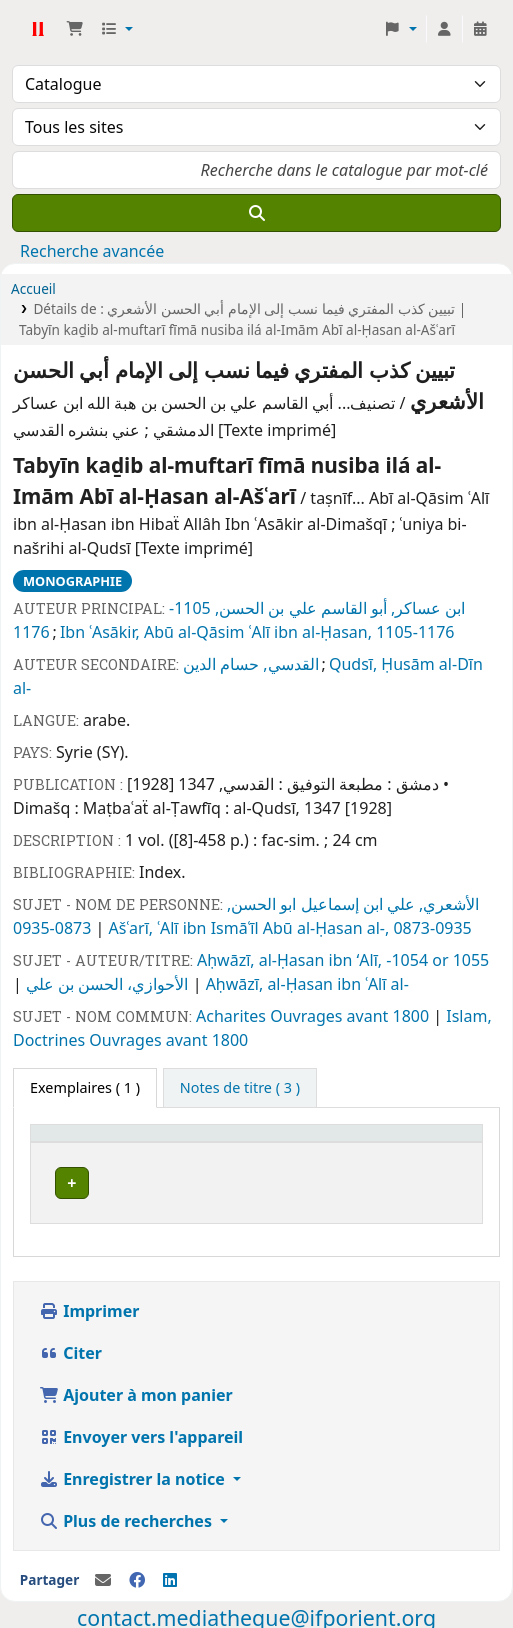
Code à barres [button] (402, 1142)
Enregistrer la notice (134, 1473)
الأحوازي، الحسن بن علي (109, 984)
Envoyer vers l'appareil (141, 1431)
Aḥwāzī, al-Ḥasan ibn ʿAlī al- (307, 984)
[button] (75, 29)
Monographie (72, 581)
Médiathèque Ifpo (37, 29)
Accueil (33, 288)
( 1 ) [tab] (85, 1087)
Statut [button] (289, 1142)
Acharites (233, 1016)
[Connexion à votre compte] (444, 29)
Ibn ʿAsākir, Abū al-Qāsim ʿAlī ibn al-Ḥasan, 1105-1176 (257, 632)
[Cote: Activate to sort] (222, 1142)
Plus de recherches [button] (127, 1515)
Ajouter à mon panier (136, 1389)
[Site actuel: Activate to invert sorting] (108, 1142)
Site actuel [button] (76, 1142)
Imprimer (89, 1305)
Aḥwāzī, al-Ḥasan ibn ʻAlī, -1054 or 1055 (343, 960)
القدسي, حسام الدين (251, 664)
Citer (70, 1347)
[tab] (240, 1088)
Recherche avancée (92, 251)
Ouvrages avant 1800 (351, 1016)
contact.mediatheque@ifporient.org (256, 1611)
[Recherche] (256, 213)
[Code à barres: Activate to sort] (413, 1142)
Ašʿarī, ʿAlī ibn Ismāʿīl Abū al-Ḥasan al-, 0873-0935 (290, 928)
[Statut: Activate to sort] (301, 1142)
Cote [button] (210, 1142)
